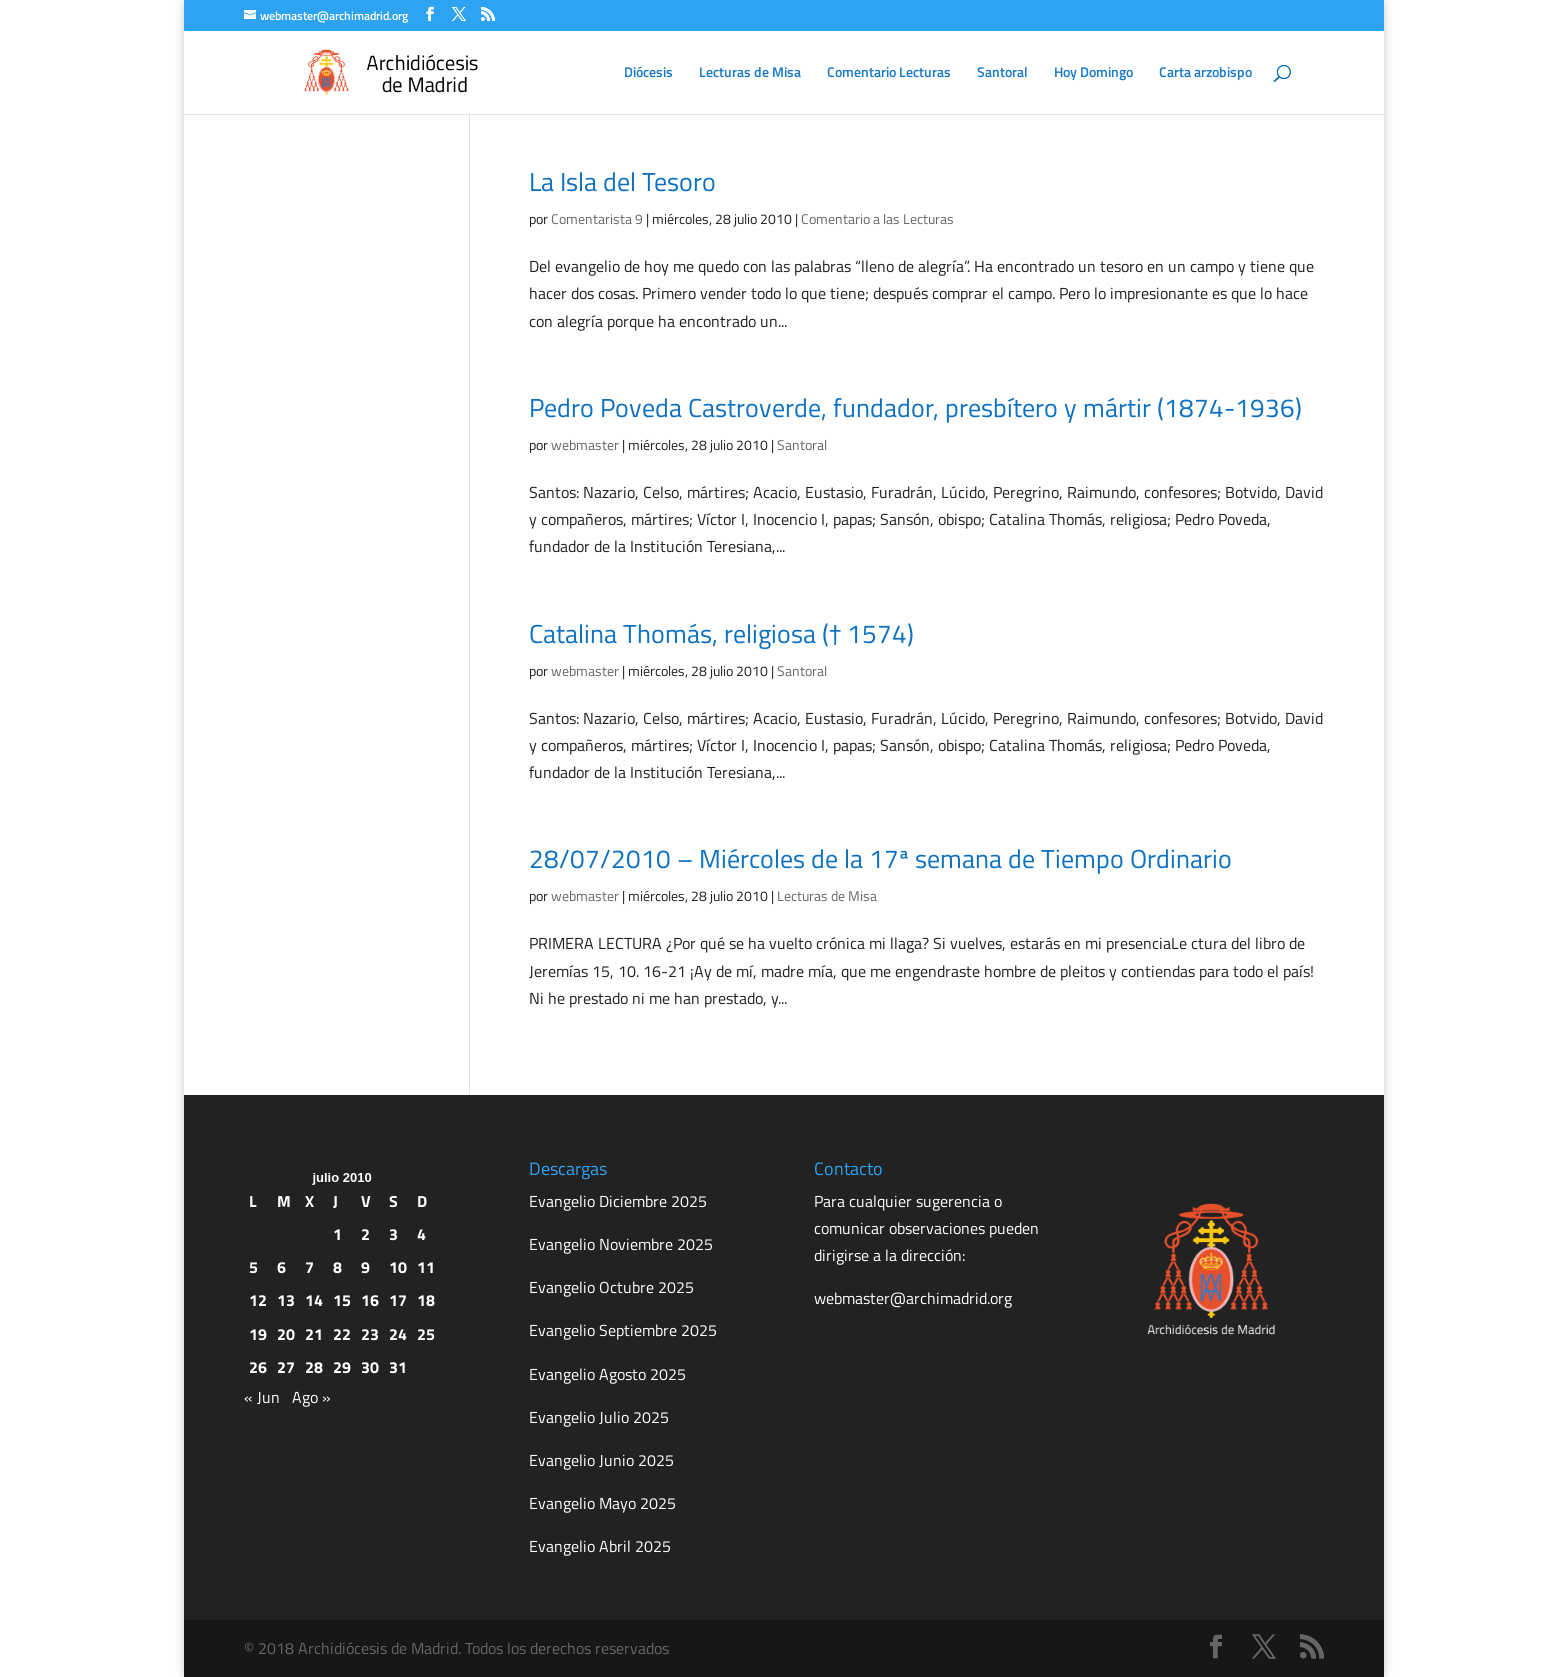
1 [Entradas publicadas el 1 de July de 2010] (337, 1234)
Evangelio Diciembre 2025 (618, 1201)
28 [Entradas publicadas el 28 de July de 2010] (314, 1367)
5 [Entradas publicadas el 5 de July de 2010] (253, 1267)
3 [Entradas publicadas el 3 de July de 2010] (393, 1234)
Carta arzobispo (1205, 73)
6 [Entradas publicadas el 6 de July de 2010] (281, 1267)
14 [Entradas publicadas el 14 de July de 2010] (314, 1300)
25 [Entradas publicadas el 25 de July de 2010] (426, 1334)
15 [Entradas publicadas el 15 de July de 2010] (342, 1300)
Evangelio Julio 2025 (599, 1417)
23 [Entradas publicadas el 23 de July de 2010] (370, 1334)
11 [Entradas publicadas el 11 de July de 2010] (426, 1267)
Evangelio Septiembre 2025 (623, 1330)
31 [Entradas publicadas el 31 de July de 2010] (398, 1367)
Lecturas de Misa (750, 73)
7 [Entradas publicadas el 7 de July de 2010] (309, 1267)
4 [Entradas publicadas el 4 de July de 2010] (421, 1234)
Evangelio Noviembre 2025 (621, 1244)
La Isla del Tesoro (622, 181)
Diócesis (648, 73)
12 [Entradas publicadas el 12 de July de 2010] (258, 1300)
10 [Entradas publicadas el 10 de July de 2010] (398, 1267)
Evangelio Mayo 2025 (602, 1503)
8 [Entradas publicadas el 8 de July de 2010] (337, 1267)
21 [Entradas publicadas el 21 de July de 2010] (314, 1334)
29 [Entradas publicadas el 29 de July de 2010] (342, 1367)
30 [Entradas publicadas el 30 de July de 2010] (370, 1367)
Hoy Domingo (1093, 73)
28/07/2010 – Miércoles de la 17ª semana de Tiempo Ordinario (880, 858)
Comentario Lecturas (889, 73)
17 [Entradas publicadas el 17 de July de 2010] (398, 1300)
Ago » (311, 1397)
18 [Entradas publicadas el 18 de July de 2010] (426, 1300)
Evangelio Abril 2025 (600, 1546)
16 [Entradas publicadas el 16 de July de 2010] (370, 1300)
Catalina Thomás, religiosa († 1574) (721, 633)
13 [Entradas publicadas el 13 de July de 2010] (286, 1300)
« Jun (262, 1397)
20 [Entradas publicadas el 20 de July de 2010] (286, 1334)
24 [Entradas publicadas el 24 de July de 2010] (398, 1334)
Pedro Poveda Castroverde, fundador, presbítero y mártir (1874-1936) (915, 407)
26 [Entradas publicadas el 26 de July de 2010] (258, 1367)
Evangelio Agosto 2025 (607, 1374)
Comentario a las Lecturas (877, 218)
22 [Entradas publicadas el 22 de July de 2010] (342, 1334)
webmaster (585, 444)
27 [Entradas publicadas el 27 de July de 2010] (286, 1367)
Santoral (1002, 73)
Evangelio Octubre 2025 (611, 1287)
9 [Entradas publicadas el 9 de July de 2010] (365, 1267)
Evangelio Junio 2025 (601, 1460)
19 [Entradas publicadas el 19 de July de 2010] (258, 1334)
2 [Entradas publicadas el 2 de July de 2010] (365, 1234)
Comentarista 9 (597, 218)
